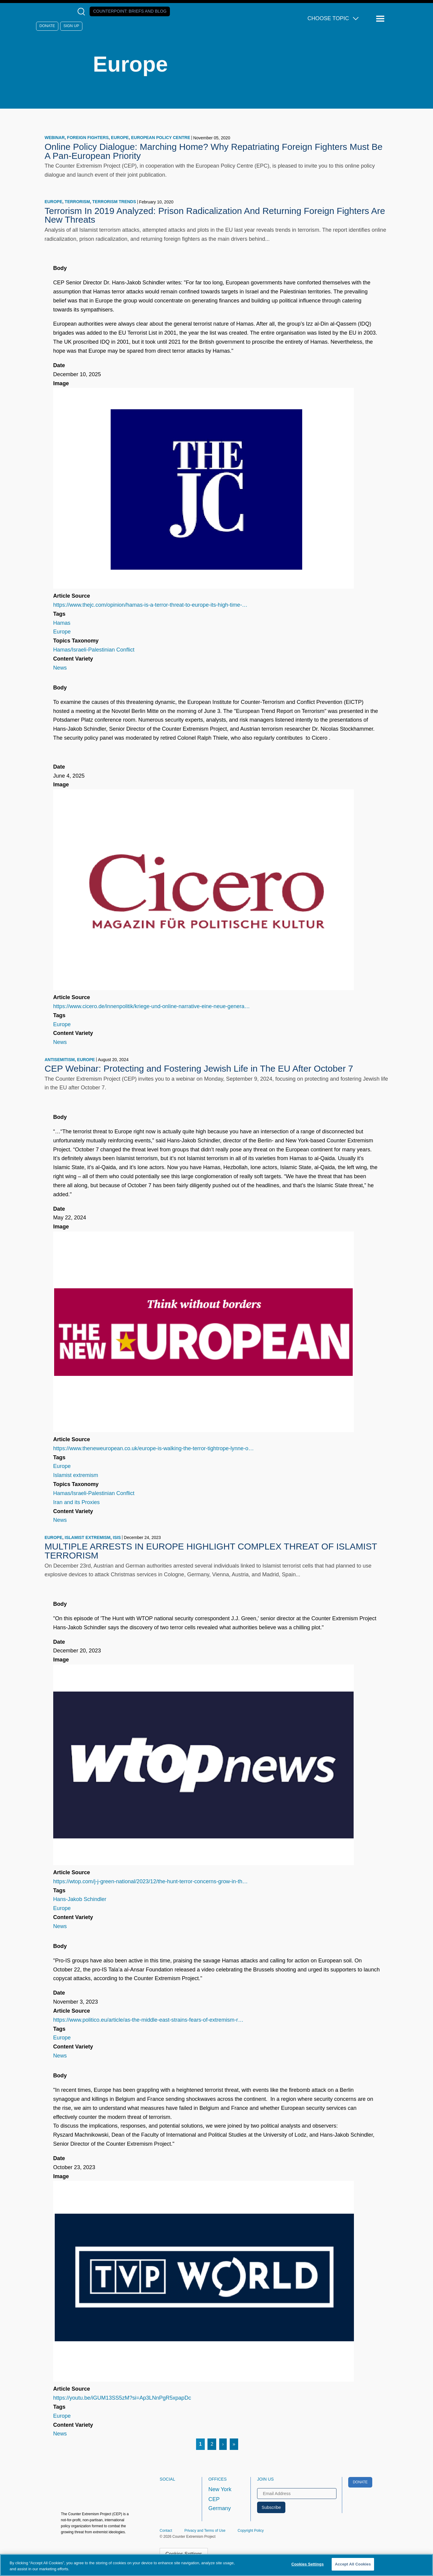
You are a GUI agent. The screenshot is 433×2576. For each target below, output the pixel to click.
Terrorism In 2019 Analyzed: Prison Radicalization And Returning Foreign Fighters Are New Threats (215, 215)
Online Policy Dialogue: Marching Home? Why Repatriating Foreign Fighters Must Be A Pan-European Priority (213, 151)
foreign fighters (88, 137)
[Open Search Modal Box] (82, 12)
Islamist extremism (75, 1475)
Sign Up (71, 26)
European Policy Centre (160, 137)
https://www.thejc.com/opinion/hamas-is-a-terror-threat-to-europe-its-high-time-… (150, 605)
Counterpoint (130, 11)
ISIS (117, 1537)
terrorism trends (114, 201)
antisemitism (60, 1059)
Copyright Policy (251, 2530)
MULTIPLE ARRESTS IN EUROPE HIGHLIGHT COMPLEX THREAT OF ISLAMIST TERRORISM (211, 1550)
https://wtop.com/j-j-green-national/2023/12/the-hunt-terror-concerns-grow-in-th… (150, 1881)
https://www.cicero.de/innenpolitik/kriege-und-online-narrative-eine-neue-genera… (151, 1006)
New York (219, 2489)
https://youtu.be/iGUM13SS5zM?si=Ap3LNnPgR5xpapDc (122, 2398)
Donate (47, 26)
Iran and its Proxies (76, 1502)
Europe (120, 137)
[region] (216, 2565)
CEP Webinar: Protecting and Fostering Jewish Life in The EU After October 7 (199, 1068)
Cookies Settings (307, 2564)
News (60, 668)
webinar (55, 137)
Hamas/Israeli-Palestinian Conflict (93, 650)
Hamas (61, 623)
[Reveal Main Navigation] (381, 19)
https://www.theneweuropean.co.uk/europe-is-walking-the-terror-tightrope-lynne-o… (153, 1448)
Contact (166, 2530)
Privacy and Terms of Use (205, 2530)
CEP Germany (219, 2503)
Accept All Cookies (353, 2564)
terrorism (77, 201)
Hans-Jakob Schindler (79, 1899)
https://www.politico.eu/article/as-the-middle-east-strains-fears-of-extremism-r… (148, 2020)
